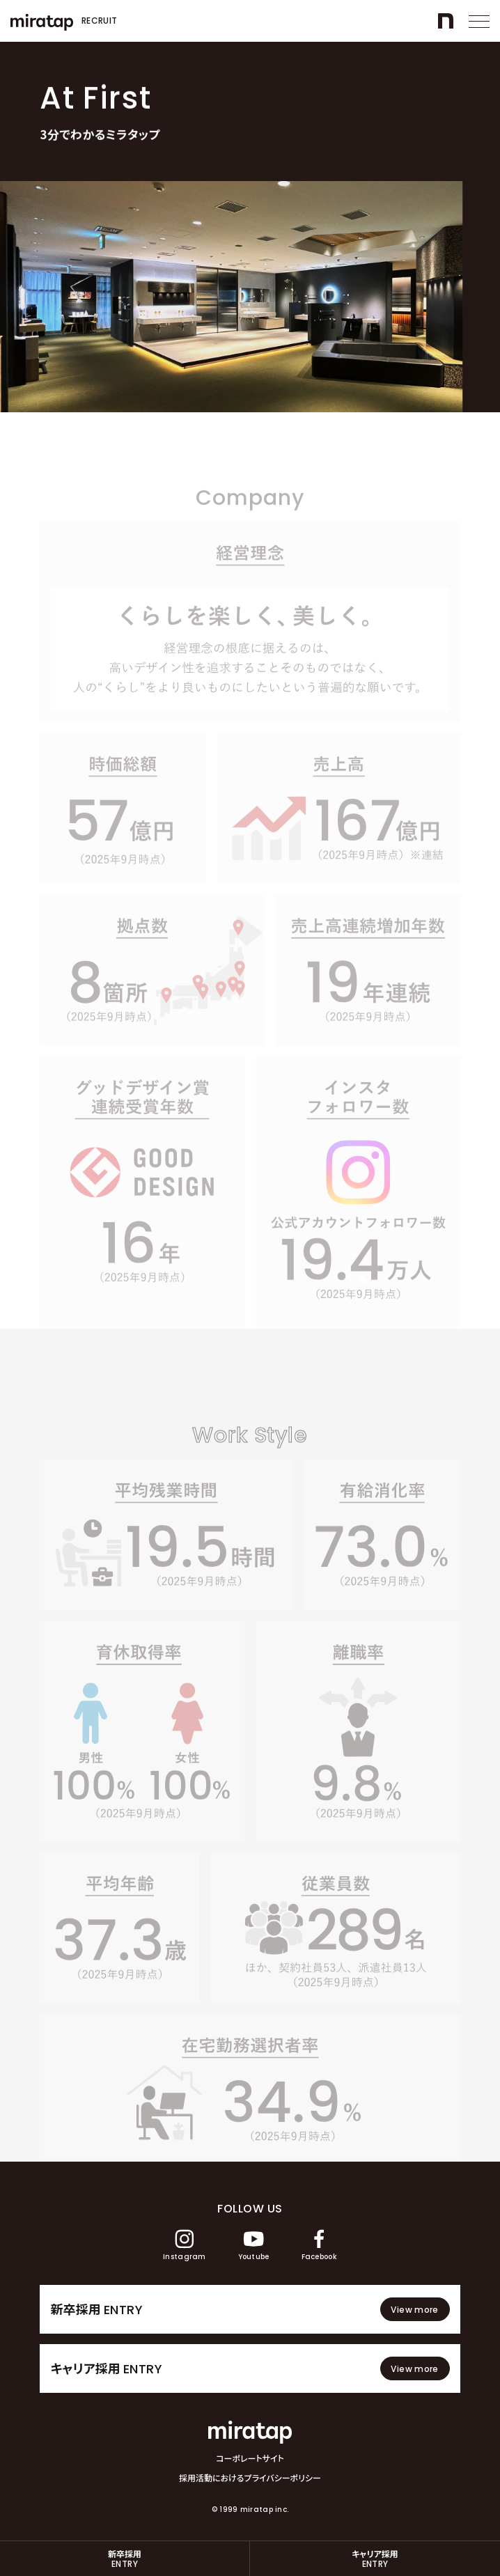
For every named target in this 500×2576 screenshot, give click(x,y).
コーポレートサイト (250, 2458)
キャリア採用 (375, 2558)
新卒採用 (124, 2558)
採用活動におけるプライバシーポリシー (250, 2478)
